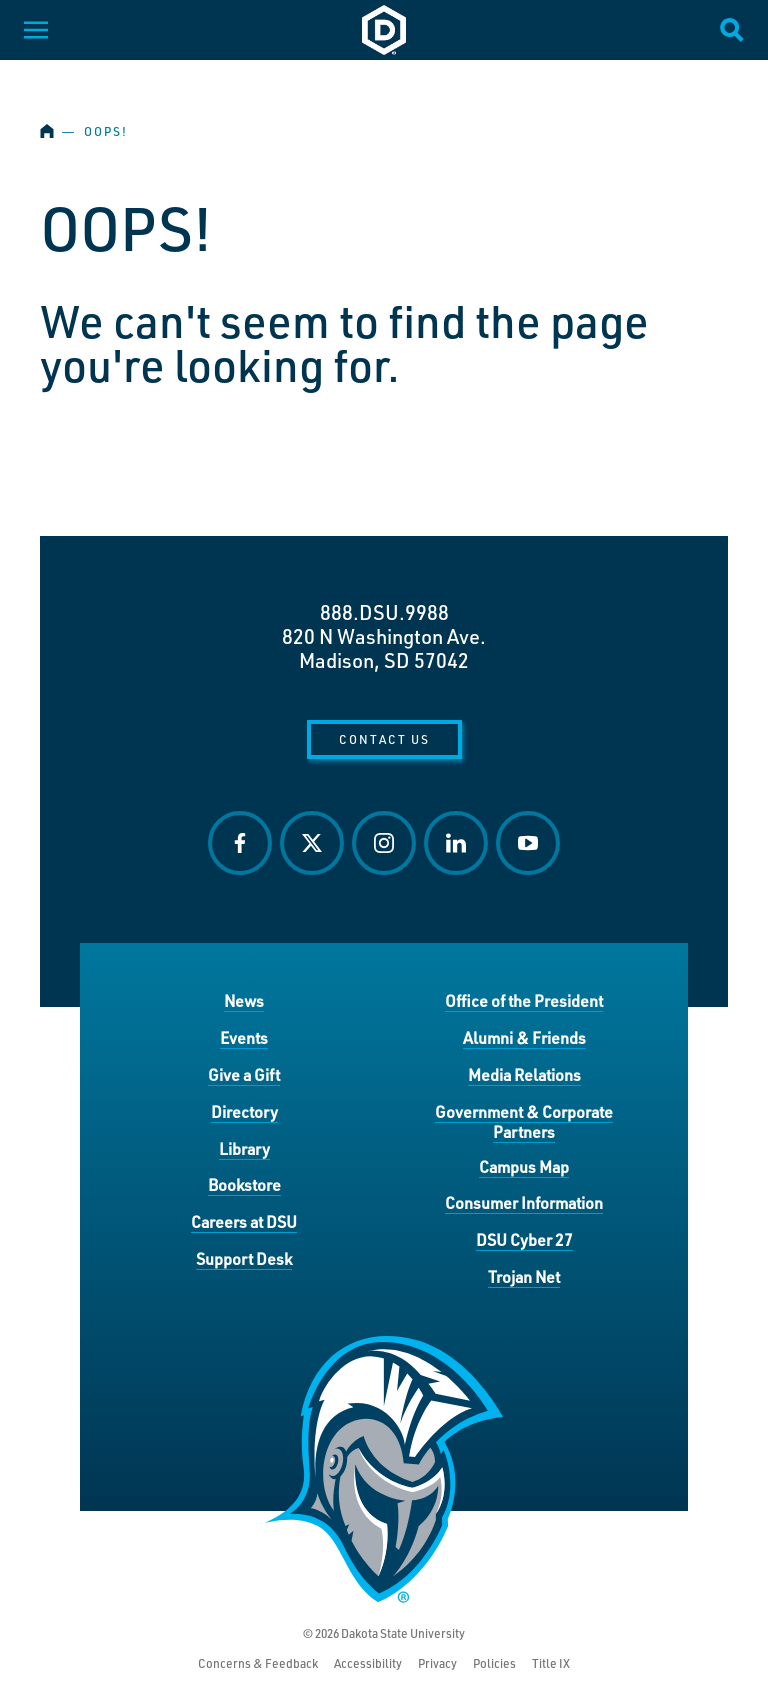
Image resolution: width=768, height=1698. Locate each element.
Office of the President (524, 1000)
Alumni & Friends (524, 1037)
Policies (494, 1663)
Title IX (551, 1663)
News (244, 1000)
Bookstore (244, 1184)
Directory (244, 1111)
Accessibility (368, 1663)
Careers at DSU (244, 1221)
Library (244, 1148)
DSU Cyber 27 (524, 1239)
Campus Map (524, 1166)
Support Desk (244, 1258)
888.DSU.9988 (384, 612)
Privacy (437, 1663)
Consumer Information (524, 1202)
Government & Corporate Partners (524, 1121)
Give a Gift (244, 1074)
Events (244, 1037)
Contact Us (384, 739)
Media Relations (524, 1074)
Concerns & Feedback (258, 1663)
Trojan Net (524, 1276)
